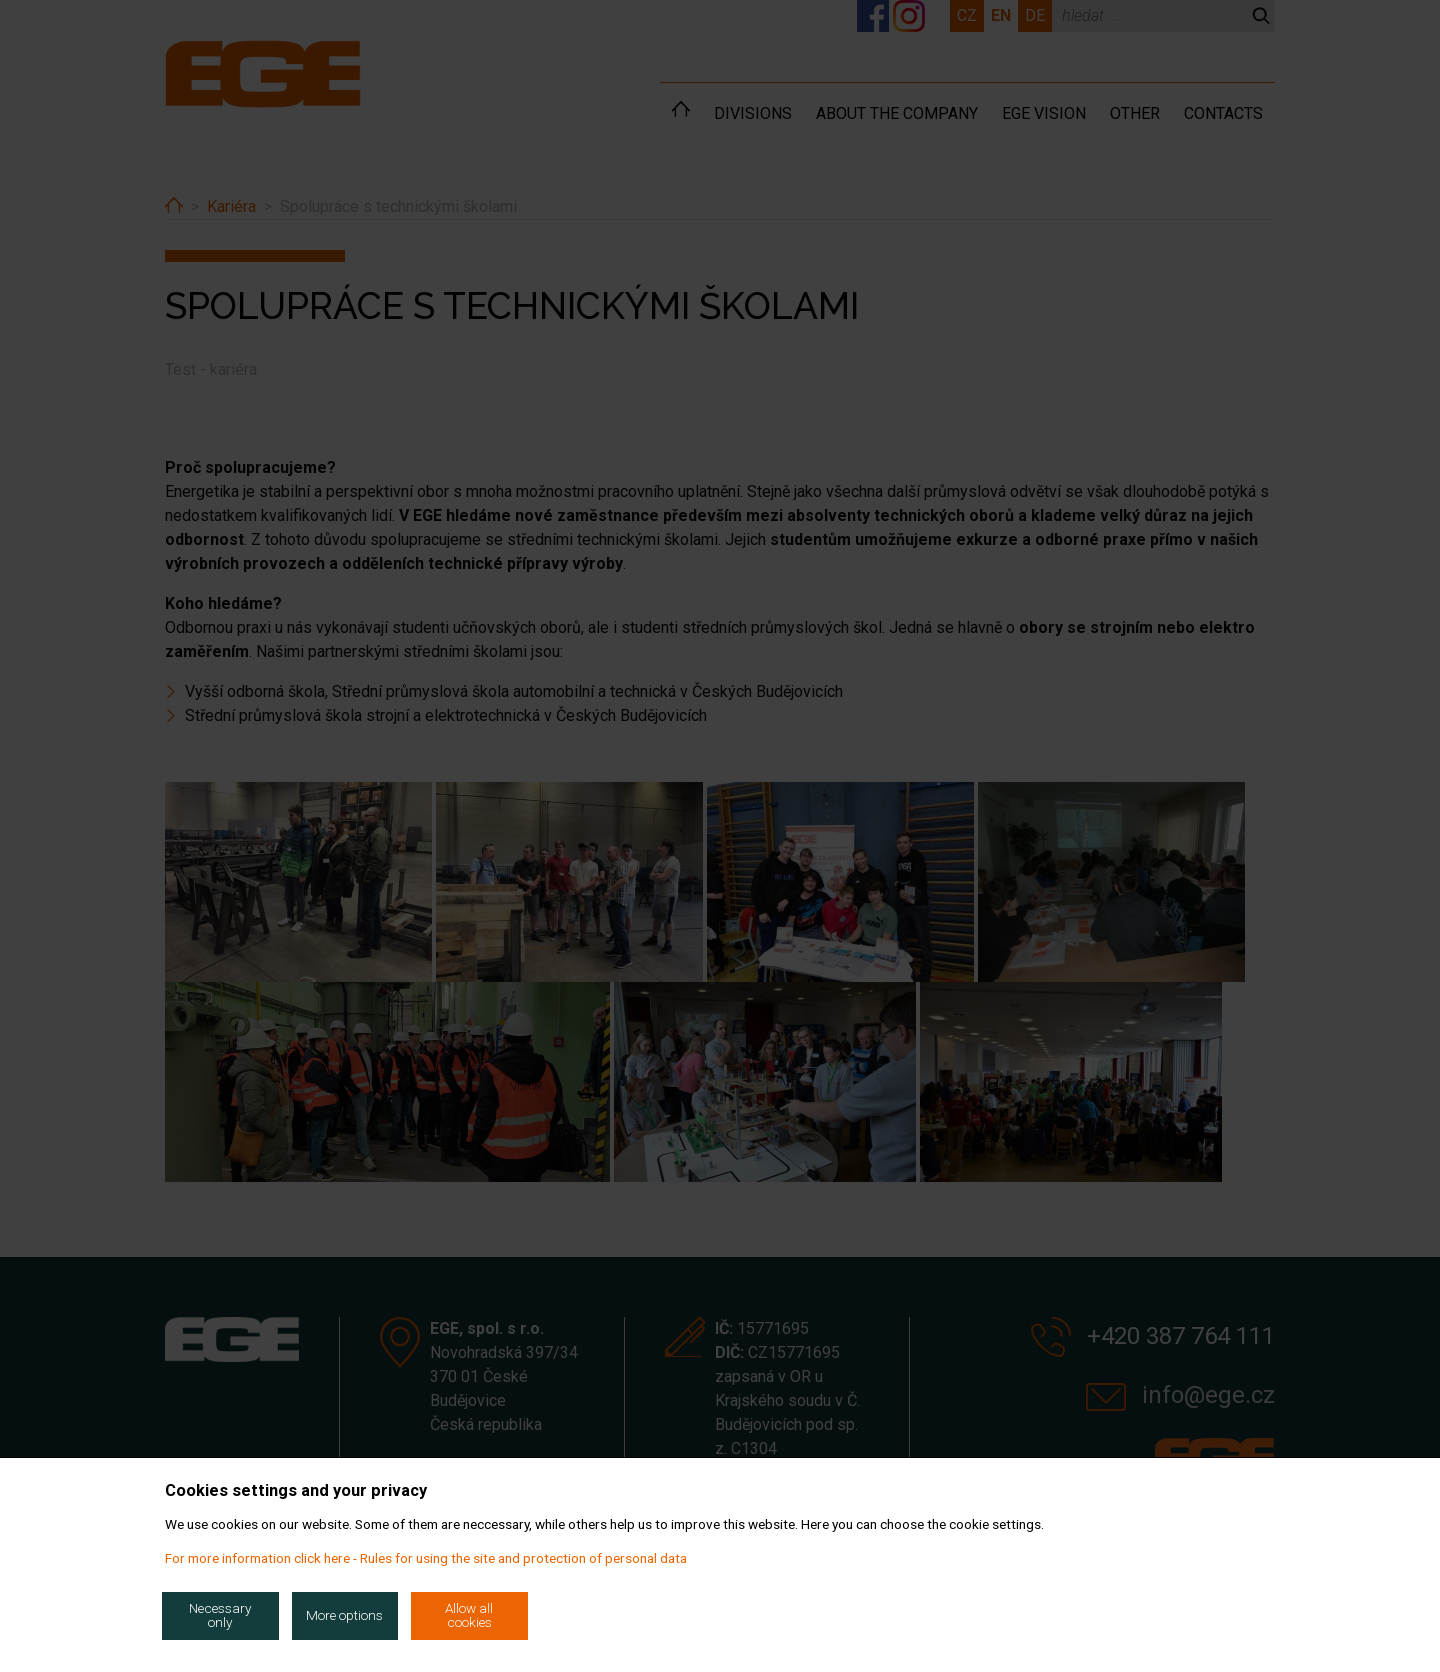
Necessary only (220, 1615)
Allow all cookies (469, 1615)
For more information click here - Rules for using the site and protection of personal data (426, 1558)
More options (344, 1615)
